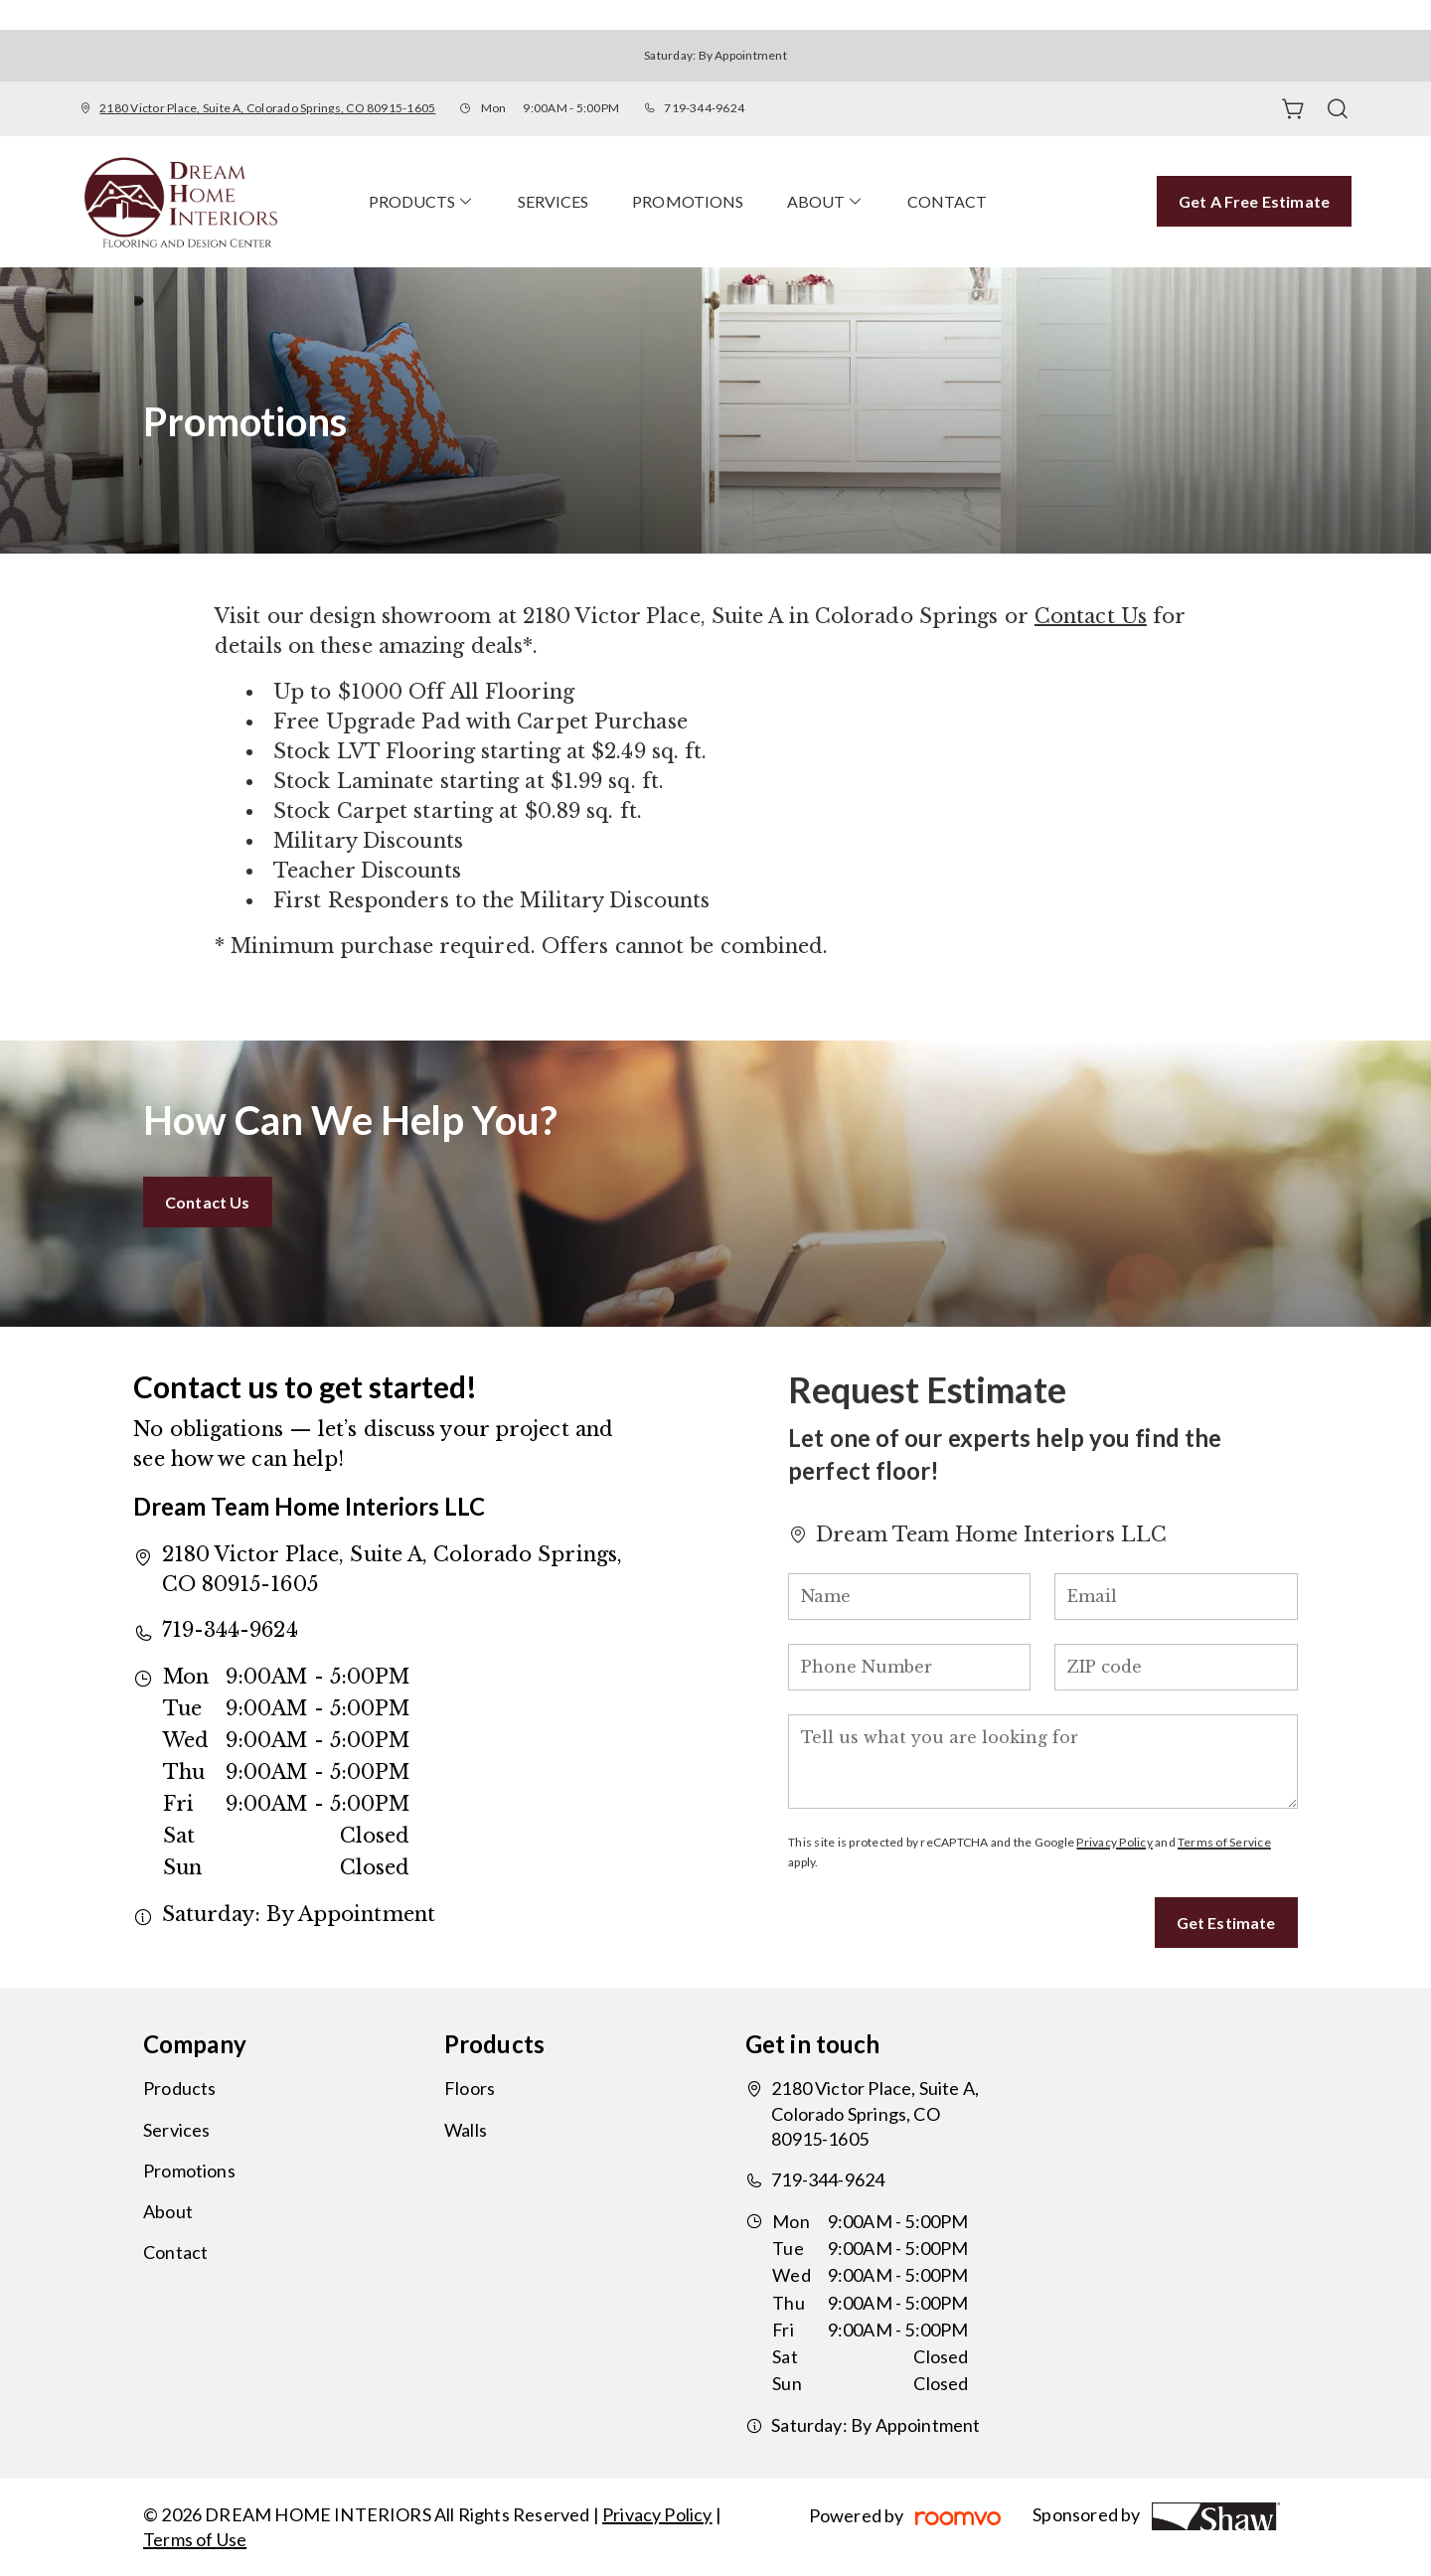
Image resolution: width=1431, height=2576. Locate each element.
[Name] (909, 1596)
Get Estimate (1226, 1922)
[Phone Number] (909, 1667)
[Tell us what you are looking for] (1042, 1761)
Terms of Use (194, 2539)
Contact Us (1090, 616)
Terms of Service (1224, 1842)
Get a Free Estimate (1254, 201)
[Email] (1175, 1596)
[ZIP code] (1175, 1667)
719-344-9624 (704, 107)
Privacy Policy (1114, 1842)
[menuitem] (421, 201)
